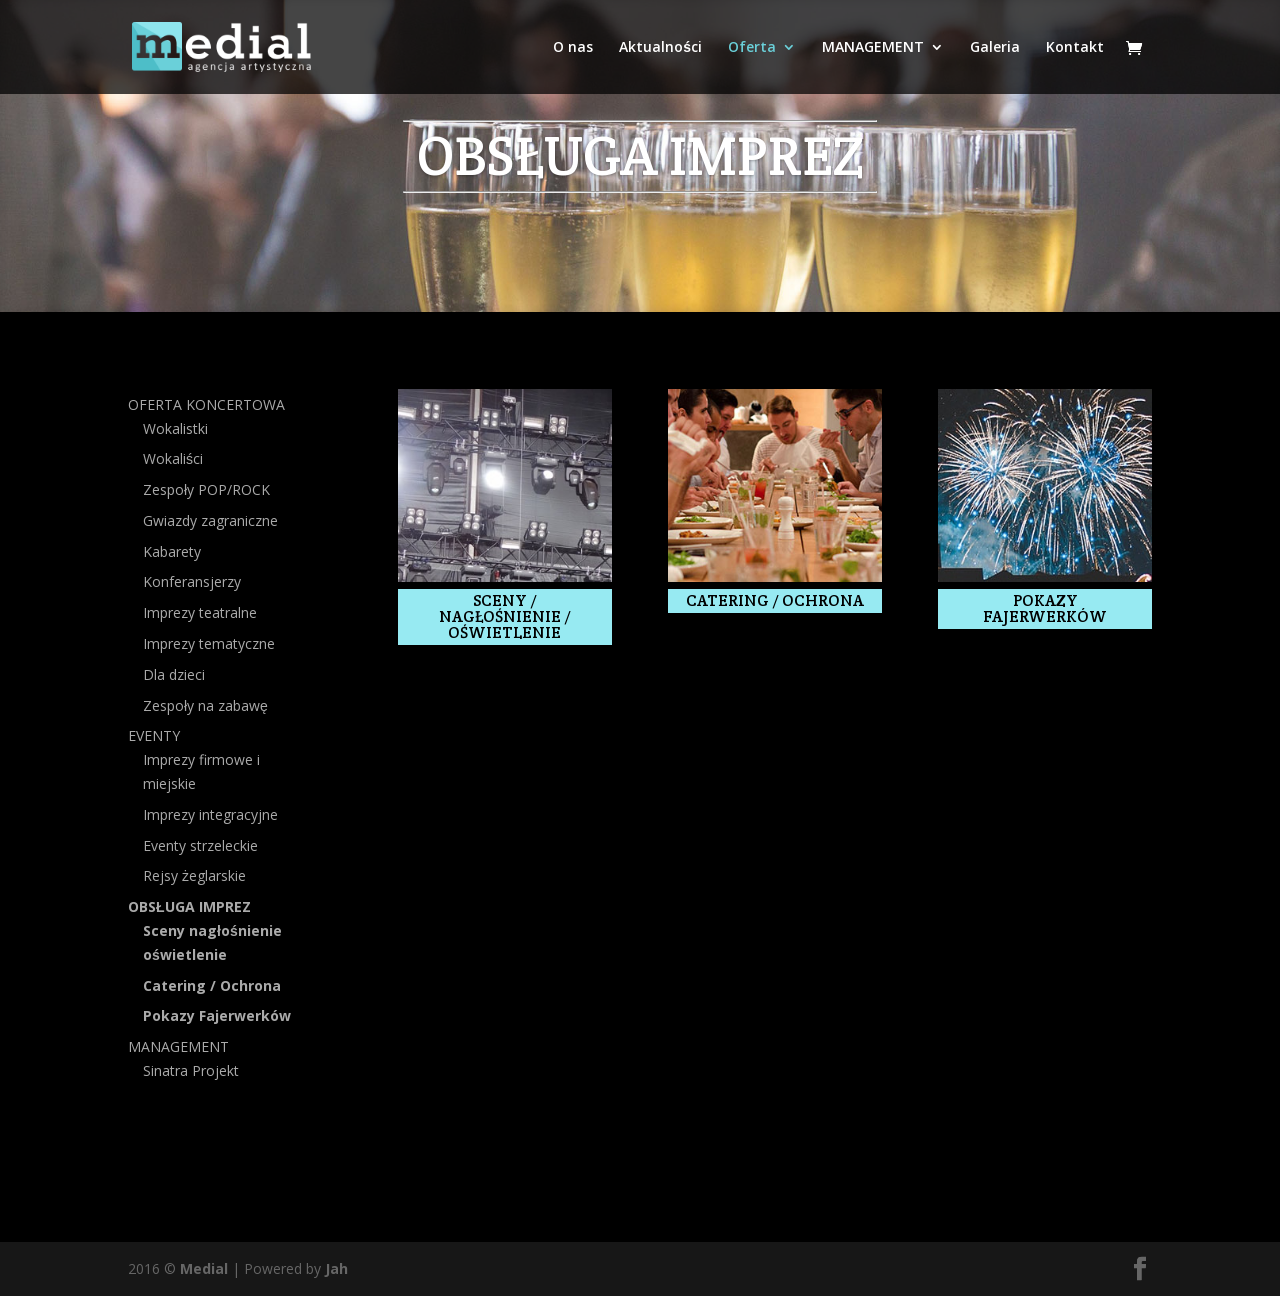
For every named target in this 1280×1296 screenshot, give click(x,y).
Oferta (752, 48)
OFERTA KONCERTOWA (206, 404)
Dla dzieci (174, 674)
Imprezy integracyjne (210, 814)
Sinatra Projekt (191, 1070)
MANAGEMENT (873, 48)
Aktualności (660, 48)
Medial (204, 1268)
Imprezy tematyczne (209, 643)
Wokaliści (173, 458)
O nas (573, 48)
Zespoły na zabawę (205, 705)
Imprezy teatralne (200, 612)
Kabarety (172, 551)
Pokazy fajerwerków (1045, 608)
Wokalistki (175, 428)
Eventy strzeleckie (200, 845)
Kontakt (1075, 48)
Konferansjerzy (192, 581)
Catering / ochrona (775, 600)
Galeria (995, 48)
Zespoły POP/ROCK (206, 489)
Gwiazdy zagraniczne (210, 520)
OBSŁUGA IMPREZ (189, 906)
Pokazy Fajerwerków (217, 1015)
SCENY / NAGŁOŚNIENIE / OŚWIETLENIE (505, 616)
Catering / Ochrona (212, 985)
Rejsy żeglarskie (194, 875)
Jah (336, 1268)
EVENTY (154, 735)
